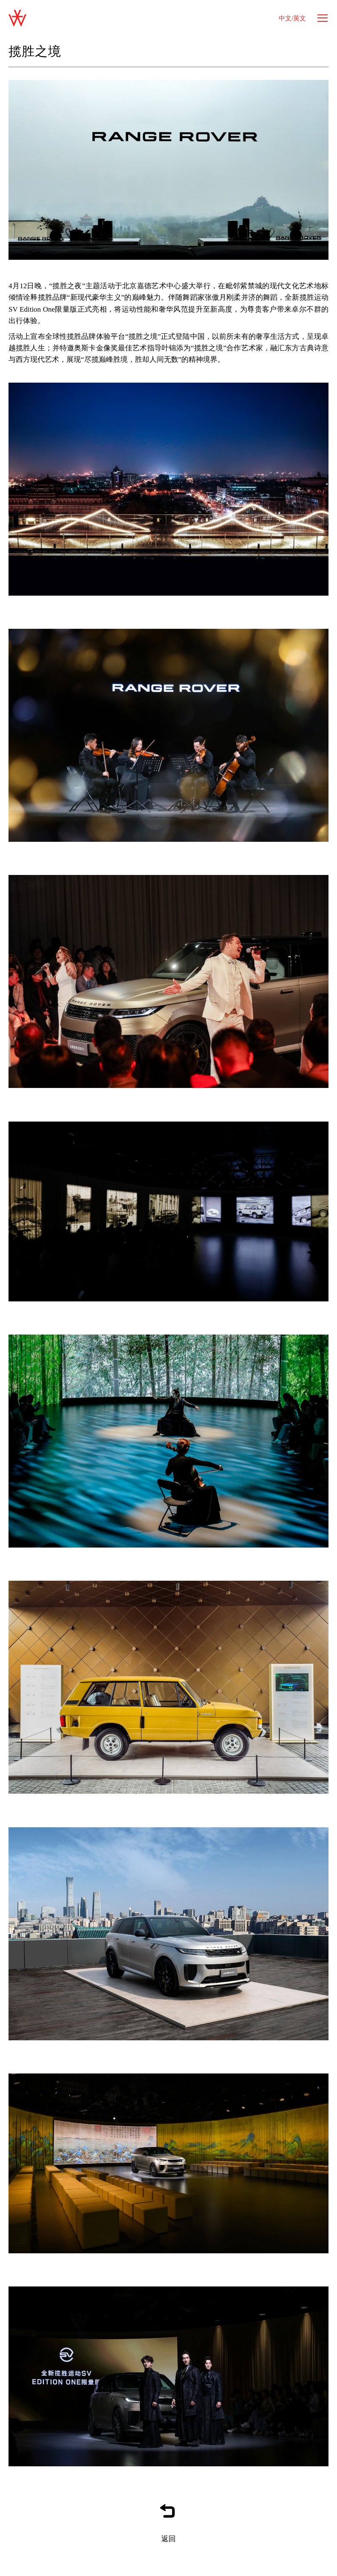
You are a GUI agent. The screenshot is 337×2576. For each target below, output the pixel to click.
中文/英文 (292, 18)
